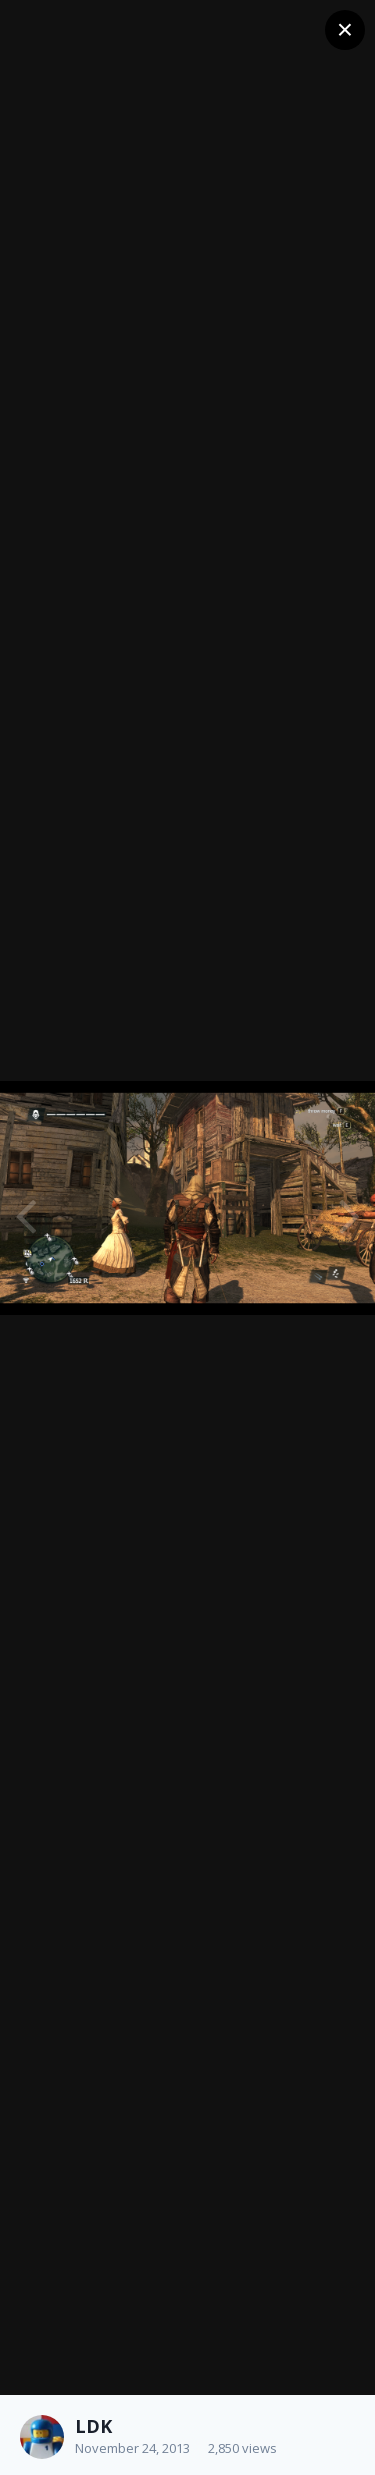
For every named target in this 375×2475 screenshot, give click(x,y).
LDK (93, 2426)
